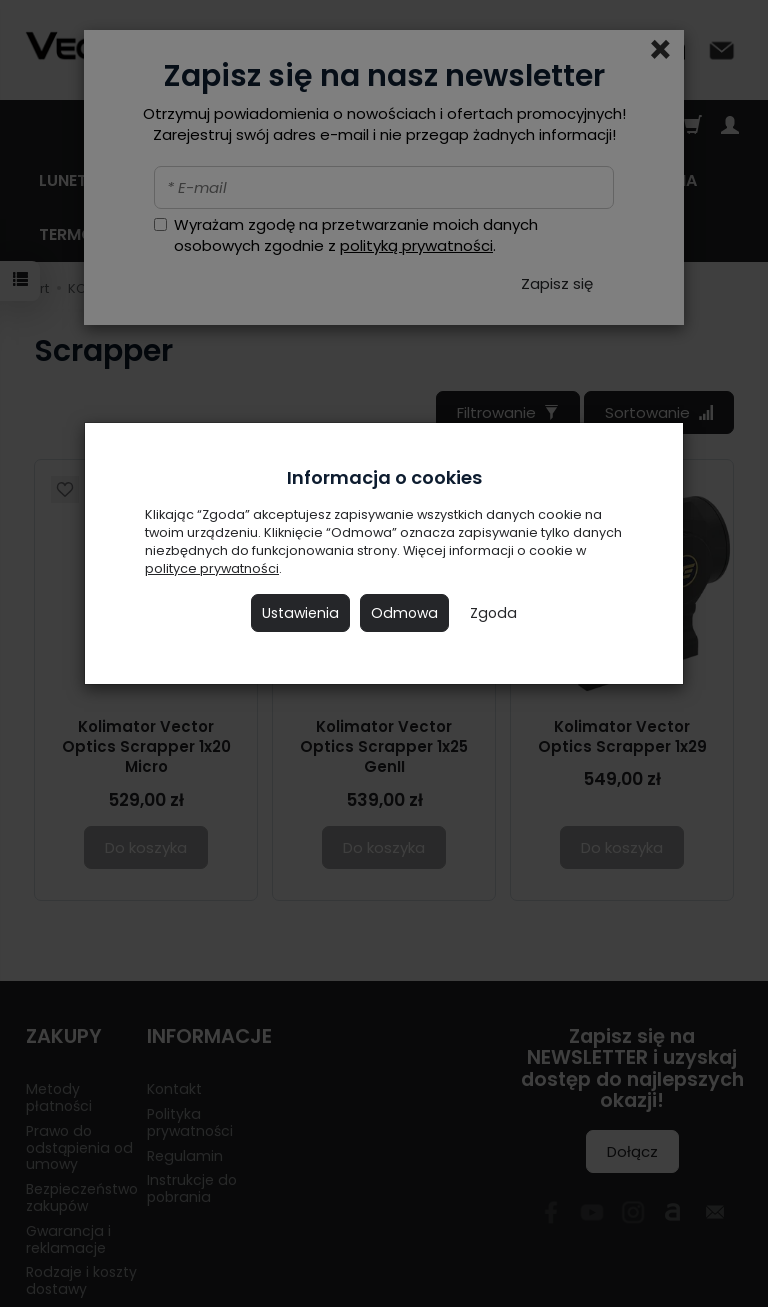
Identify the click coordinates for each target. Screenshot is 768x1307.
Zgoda (493, 613)
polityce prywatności (212, 568)
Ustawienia (300, 613)
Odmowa (404, 613)
